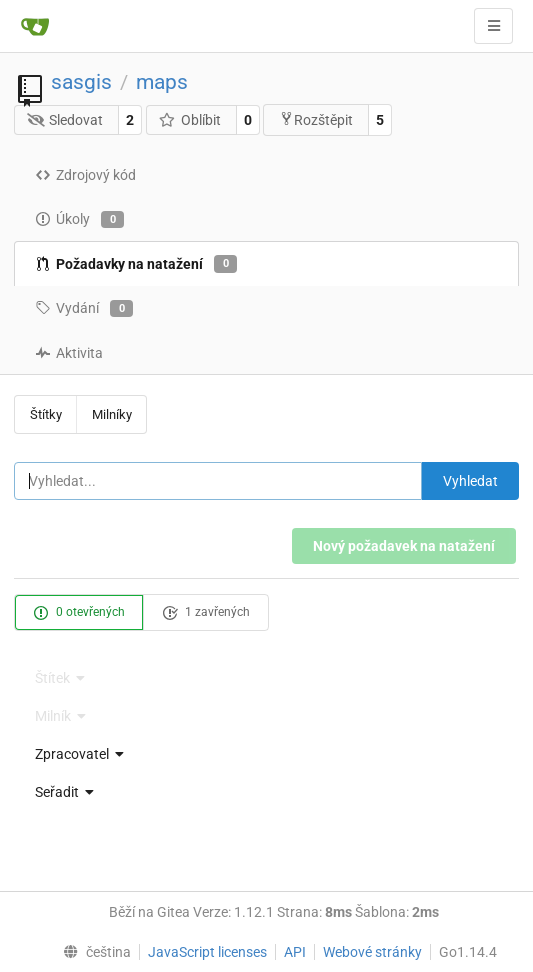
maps (162, 82)
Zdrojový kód (85, 175)
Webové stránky (372, 952)
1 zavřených (206, 613)
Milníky (112, 414)
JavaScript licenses (207, 952)
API (295, 952)
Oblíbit (189, 120)
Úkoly (79, 220)
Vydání (84, 309)
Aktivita (69, 353)
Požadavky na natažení (136, 264)
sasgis (81, 82)
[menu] (266, 754)
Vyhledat (470, 481)
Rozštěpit (316, 119)
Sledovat (65, 120)
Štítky (46, 414)
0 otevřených (79, 613)
